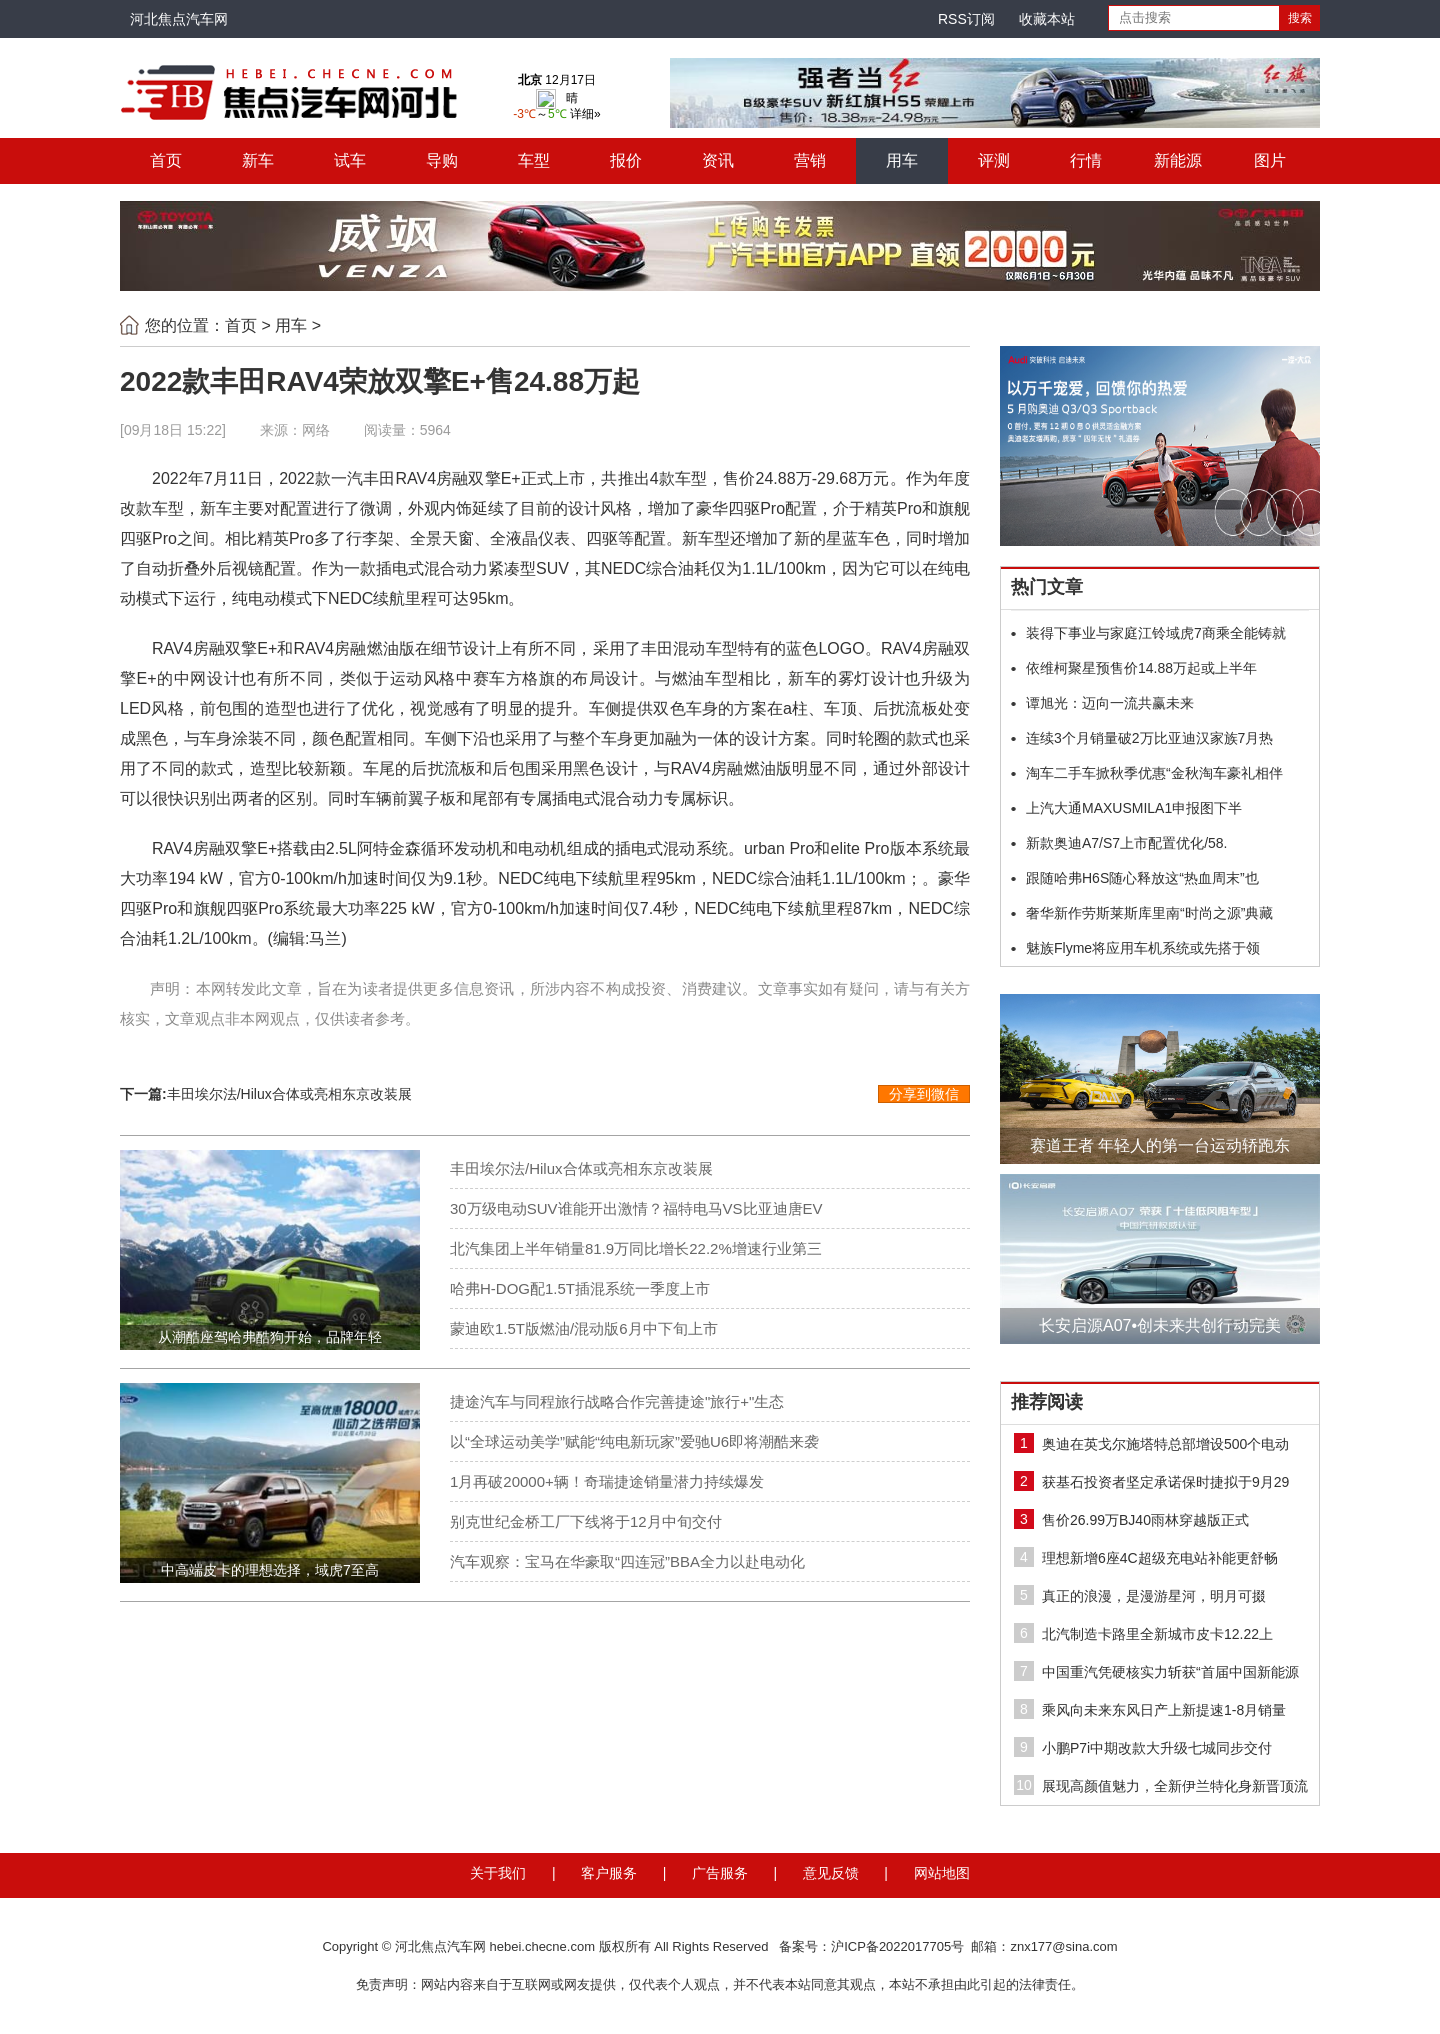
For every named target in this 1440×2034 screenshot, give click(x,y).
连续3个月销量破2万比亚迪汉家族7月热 (1149, 738)
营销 (810, 160)
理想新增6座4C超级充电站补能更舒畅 (1160, 1558)
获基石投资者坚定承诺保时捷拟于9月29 (1165, 1482)
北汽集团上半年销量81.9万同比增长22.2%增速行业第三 (636, 1248)
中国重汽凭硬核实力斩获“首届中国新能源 (1170, 1672)
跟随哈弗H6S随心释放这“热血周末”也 (1142, 878)
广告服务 (720, 1873)
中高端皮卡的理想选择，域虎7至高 (270, 1570)
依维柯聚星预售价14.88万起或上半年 (1141, 668)
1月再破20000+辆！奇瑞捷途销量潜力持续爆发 (607, 1481)
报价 (626, 160)
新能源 (1178, 160)
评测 (994, 160)
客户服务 (609, 1873)
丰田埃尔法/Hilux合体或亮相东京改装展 (289, 1094)
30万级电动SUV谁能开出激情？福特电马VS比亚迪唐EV (636, 1208)
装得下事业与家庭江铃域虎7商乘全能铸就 (1156, 633)
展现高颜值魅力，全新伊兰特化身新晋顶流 (1175, 1786)
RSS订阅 (966, 19)
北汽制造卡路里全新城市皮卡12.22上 (1157, 1634)
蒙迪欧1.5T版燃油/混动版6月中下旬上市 (584, 1328)
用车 (902, 160)
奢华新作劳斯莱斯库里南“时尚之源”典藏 (1149, 913)
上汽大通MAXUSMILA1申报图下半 (1134, 808)
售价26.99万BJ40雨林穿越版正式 (1145, 1520)
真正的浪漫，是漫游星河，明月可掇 (1154, 1596)
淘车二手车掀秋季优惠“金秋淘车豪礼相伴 (1154, 773)
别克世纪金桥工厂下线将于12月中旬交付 (586, 1521)
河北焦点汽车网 (179, 19)
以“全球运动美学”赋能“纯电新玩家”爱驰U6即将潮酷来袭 (634, 1441)
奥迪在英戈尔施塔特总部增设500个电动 (1165, 1444)
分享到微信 (924, 1094)
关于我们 (498, 1873)
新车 (258, 160)
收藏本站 (1047, 19)
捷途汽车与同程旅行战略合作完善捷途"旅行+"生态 (617, 1401)
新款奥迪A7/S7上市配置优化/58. (1127, 843)
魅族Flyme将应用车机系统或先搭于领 (1143, 948)
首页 (166, 160)
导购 (442, 160)
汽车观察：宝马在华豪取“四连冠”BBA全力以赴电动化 (627, 1561)
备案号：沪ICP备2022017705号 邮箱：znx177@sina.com (948, 1946)
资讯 (718, 160)
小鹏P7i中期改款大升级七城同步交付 (1157, 1748)
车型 (534, 160)
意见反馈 (831, 1873)
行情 (1086, 160)
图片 (1270, 160)
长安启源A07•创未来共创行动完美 (1160, 1325)
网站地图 (942, 1873)
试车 (350, 160)
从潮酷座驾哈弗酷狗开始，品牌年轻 (270, 1337)
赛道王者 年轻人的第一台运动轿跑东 (1160, 1145)
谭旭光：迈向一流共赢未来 (1110, 703)
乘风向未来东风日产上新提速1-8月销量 (1164, 1710)
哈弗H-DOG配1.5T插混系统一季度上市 (580, 1288)
